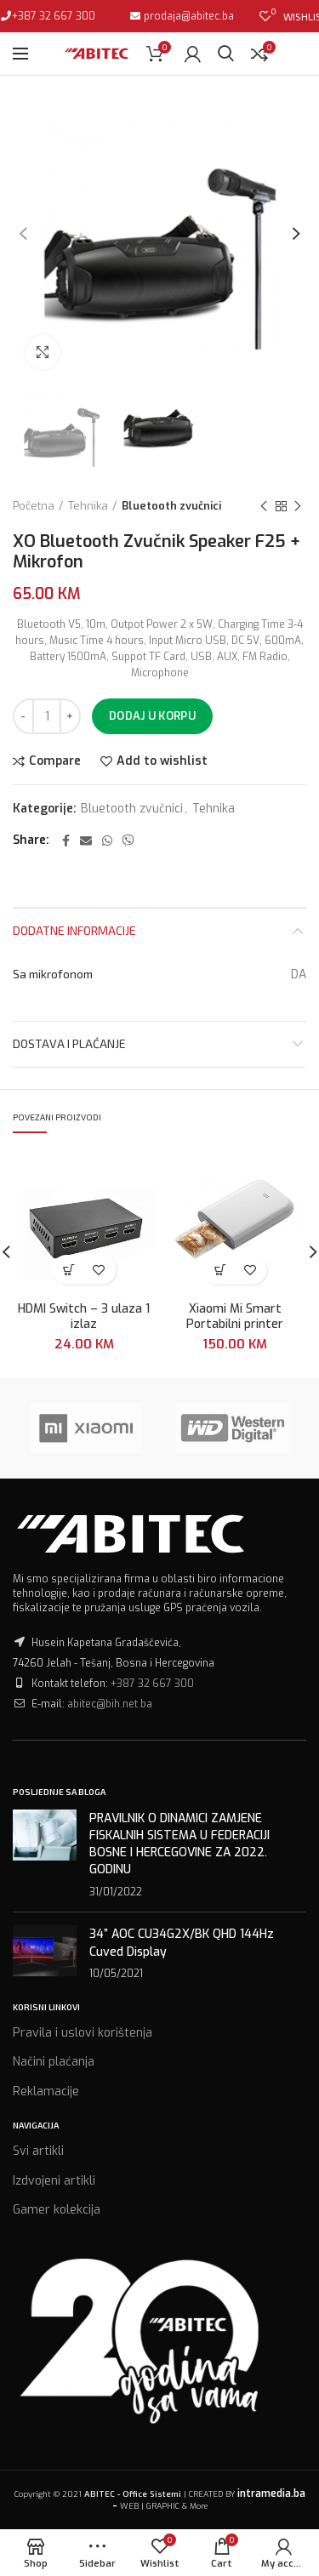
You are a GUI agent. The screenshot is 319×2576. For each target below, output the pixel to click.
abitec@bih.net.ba (109, 1704)
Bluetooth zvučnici (171, 506)
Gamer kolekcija (56, 2210)
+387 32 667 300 (53, 16)
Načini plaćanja (53, 2062)
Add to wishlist (162, 761)
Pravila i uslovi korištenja (82, 2033)
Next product (298, 507)
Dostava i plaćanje (69, 1043)
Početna (33, 506)
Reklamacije (46, 2091)
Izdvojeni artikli (54, 2181)
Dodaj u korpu (152, 716)
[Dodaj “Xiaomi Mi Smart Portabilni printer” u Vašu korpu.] (220, 1270)
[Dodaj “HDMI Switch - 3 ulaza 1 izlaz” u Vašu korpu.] (69, 1270)
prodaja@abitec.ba (187, 16)
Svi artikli (38, 2151)
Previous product (264, 507)
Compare (55, 761)
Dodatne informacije (74, 930)
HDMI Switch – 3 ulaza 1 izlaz (84, 1317)
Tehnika (88, 506)
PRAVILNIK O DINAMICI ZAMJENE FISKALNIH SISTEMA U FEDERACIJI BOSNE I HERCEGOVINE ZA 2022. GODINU (179, 1844)
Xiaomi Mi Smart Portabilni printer (234, 1317)
